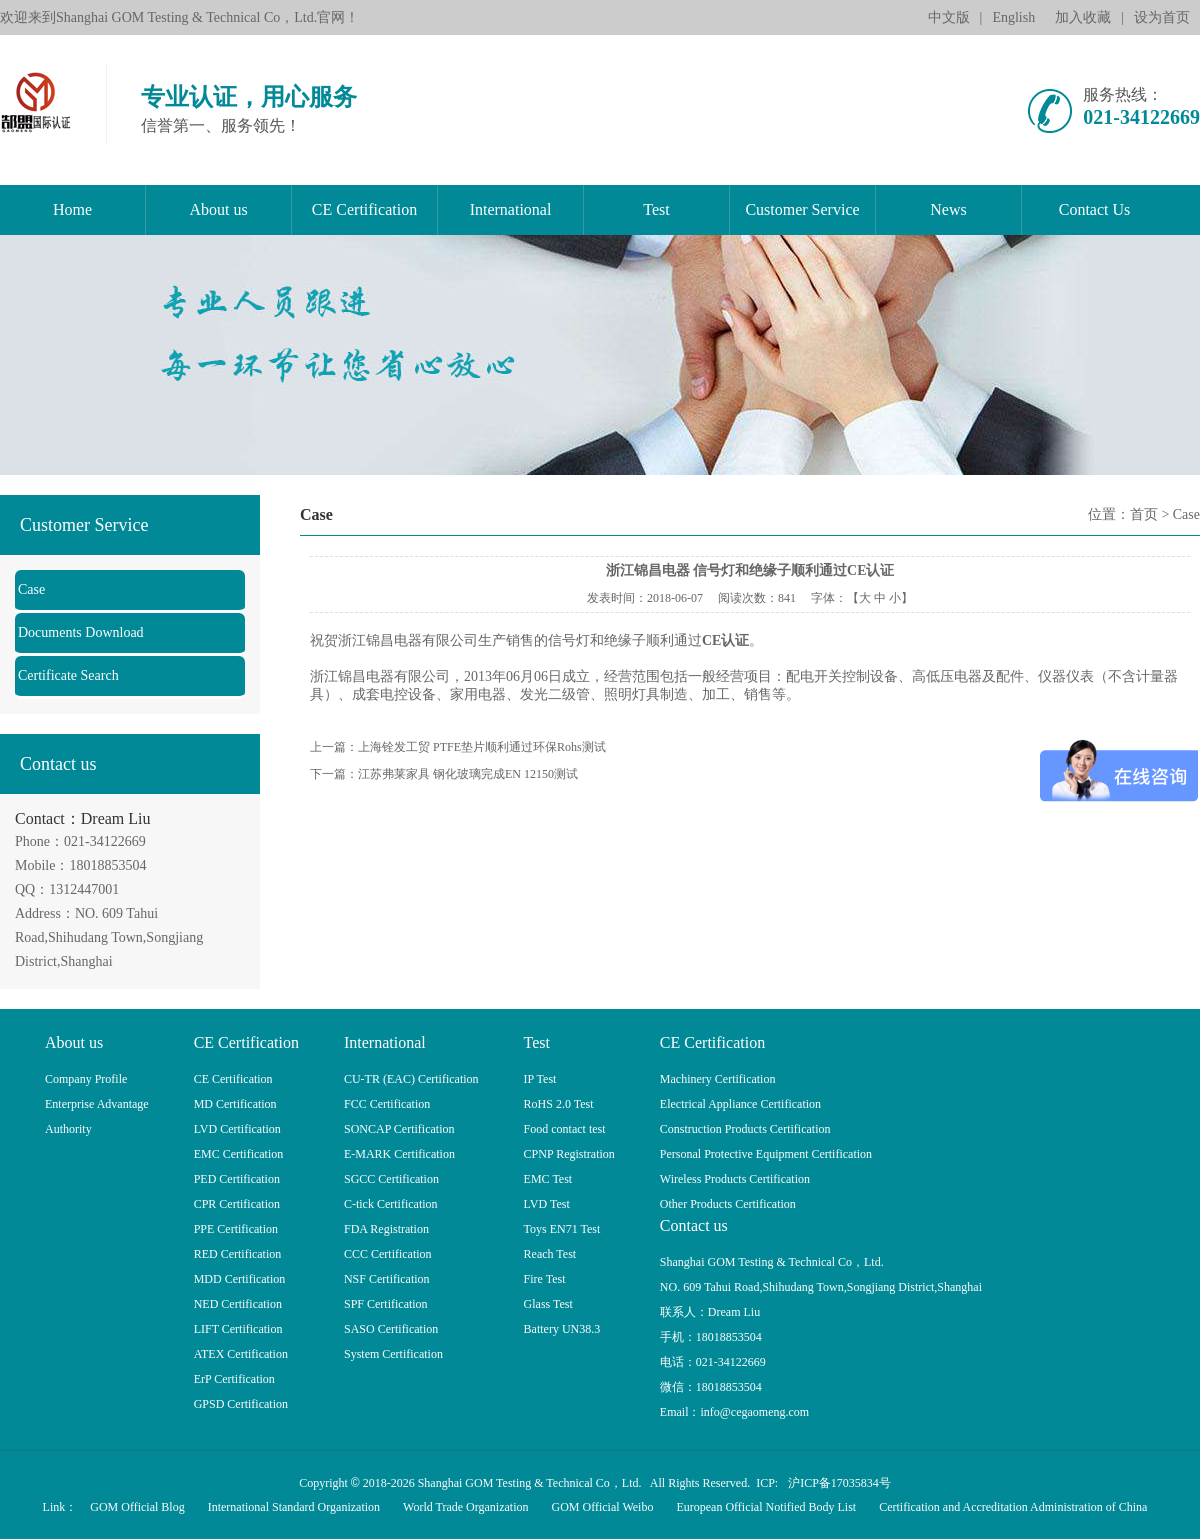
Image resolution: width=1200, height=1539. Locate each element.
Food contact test (565, 1129)
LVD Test (547, 1204)
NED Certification (238, 1304)
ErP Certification (234, 1379)
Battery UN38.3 (562, 1329)
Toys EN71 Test (562, 1229)
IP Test (540, 1079)
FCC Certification (387, 1104)
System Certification (393, 1354)
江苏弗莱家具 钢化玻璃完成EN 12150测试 (468, 774)
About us (218, 209)
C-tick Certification (391, 1204)
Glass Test (548, 1304)
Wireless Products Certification (735, 1179)
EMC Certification (239, 1154)
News (948, 209)
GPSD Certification (241, 1404)
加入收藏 (1083, 17)
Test (656, 209)
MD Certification (235, 1104)
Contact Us (1095, 209)
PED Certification (237, 1179)
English (1013, 17)
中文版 (949, 17)
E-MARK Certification (399, 1154)
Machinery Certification (718, 1079)
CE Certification (364, 209)
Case (31, 589)
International (511, 209)
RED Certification (238, 1254)
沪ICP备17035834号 (839, 1483)
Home (72, 209)
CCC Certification (388, 1254)
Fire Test (545, 1279)
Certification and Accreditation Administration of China (1013, 1507)
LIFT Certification (238, 1329)
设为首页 (1162, 17)
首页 (1144, 514)
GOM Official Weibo (603, 1507)
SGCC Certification (391, 1179)
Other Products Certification (728, 1204)
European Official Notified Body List (766, 1507)
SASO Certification (391, 1329)
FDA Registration (386, 1229)
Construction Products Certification (745, 1129)
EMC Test (548, 1179)
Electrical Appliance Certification (740, 1104)
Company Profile (86, 1079)
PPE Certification (236, 1229)
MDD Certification (240, 1279)
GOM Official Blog (137, 1507)
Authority (68, 1129)
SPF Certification (386, 1304)
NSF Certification (387, 1279)
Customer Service (802, 209)
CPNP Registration (569, 1154)
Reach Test (550, 1254)
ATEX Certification (241, 1354)
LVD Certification (237, 1129)
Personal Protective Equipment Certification (766, 1154)
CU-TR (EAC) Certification (411, 1079)
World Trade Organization (465, 1507)
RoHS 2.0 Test (559, 1104)
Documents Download (81, 632)
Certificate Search (68, 675)
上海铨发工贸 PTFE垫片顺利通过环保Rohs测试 (482, 747)
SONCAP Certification (399, 1129)
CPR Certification (237, 1204)
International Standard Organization (294, 1507)
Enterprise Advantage (97, 1104)
